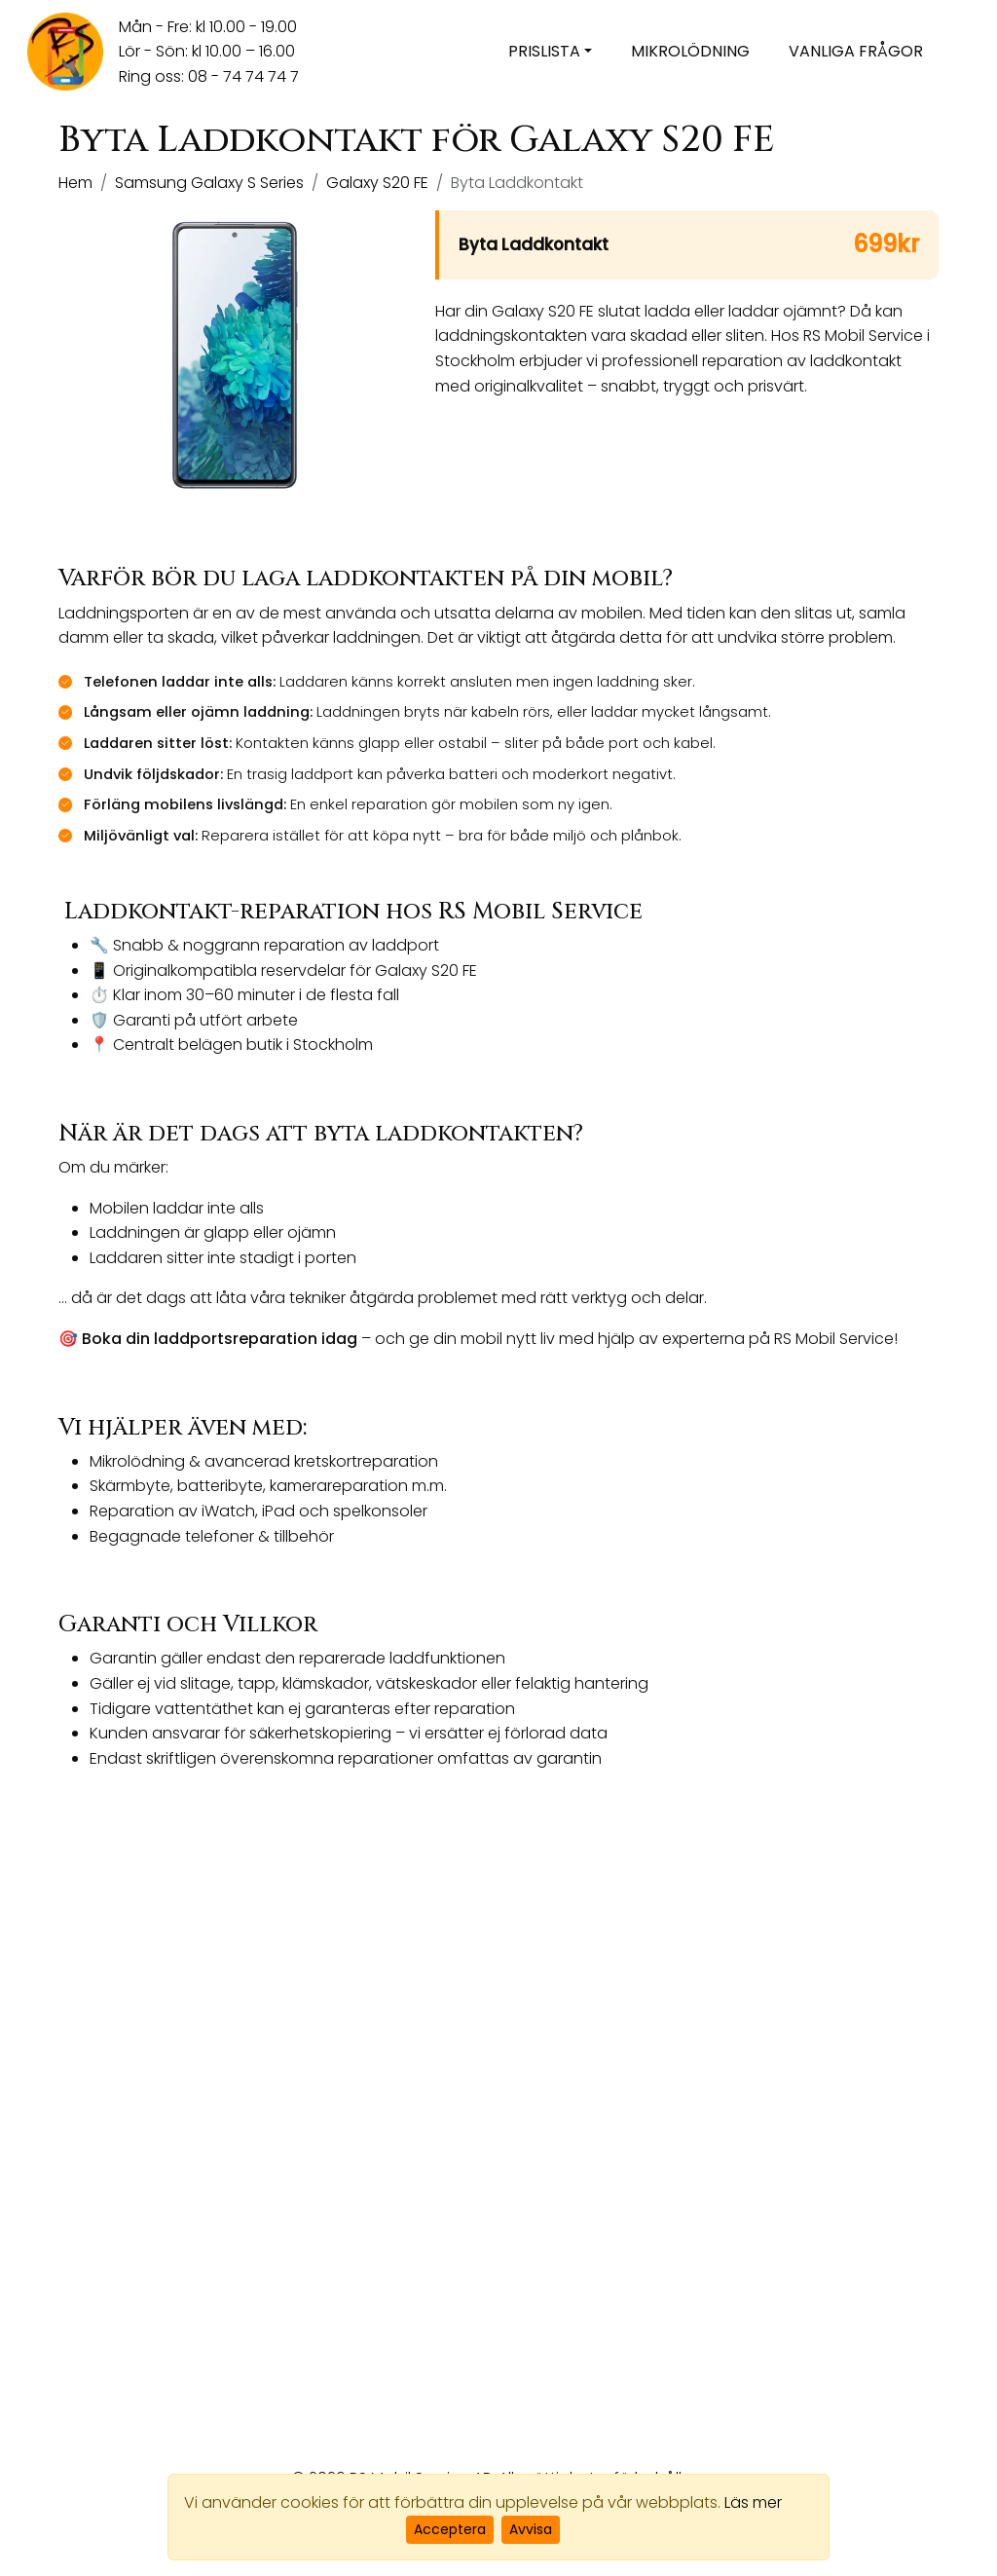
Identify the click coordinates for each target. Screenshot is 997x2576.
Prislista (544, 51)
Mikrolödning (690, 51)
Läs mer (753, 2502)
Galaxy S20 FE (377, 182)
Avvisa (530, 2529)
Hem (75, 182)
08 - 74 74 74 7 (243, 76)
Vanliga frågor (856, 51)
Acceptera (450, 2529)
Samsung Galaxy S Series (209, 182)
